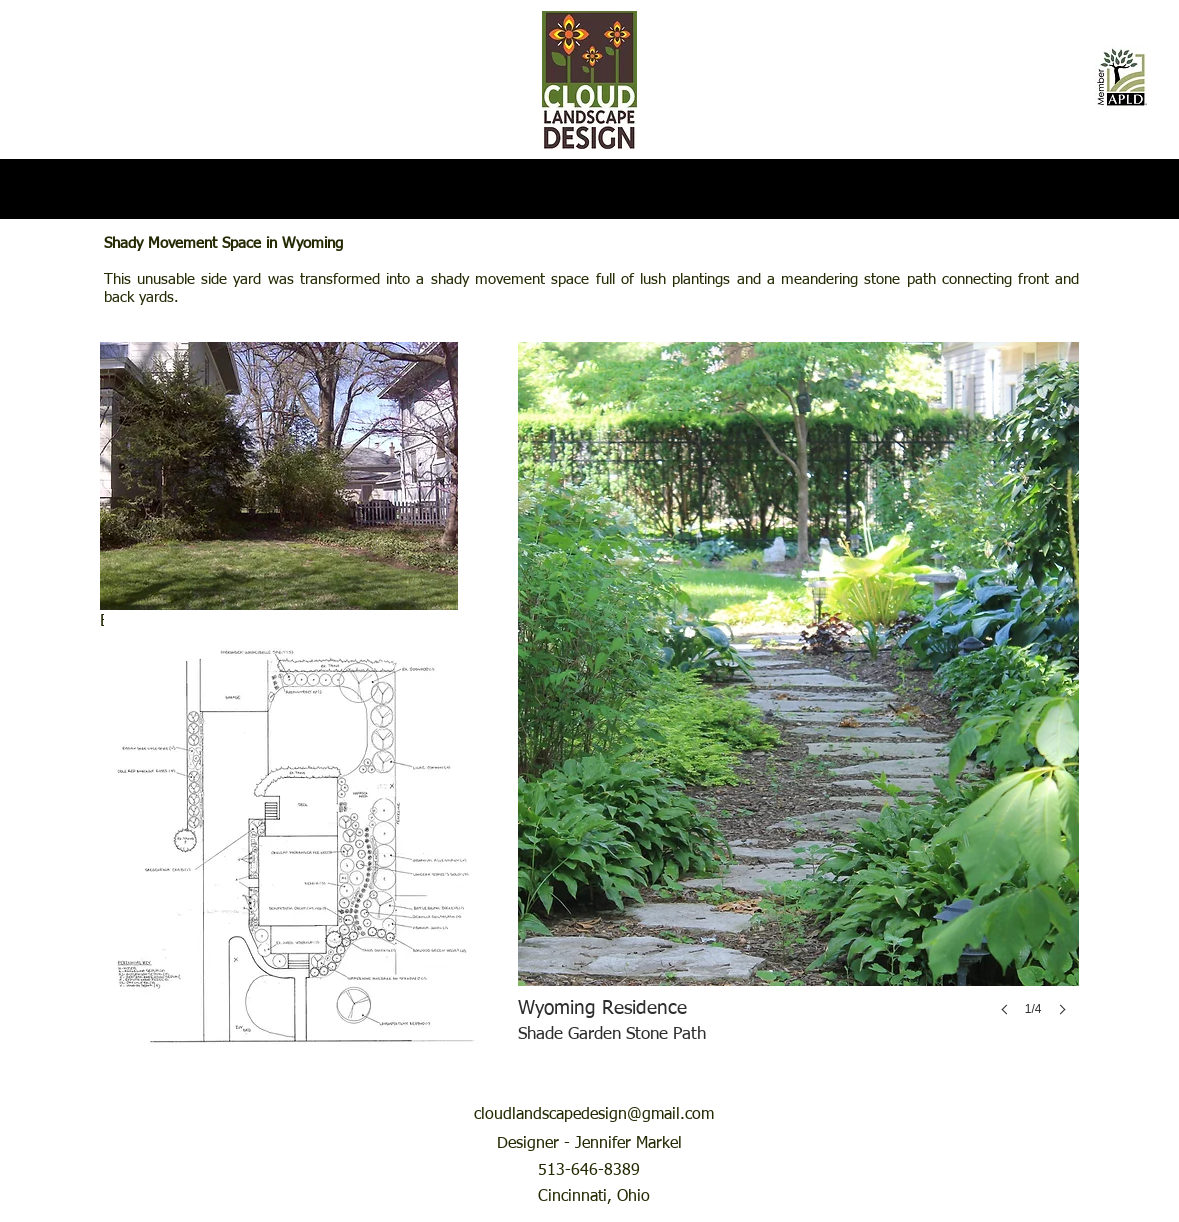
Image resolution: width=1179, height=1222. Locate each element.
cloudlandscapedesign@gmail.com (594, 1115)
